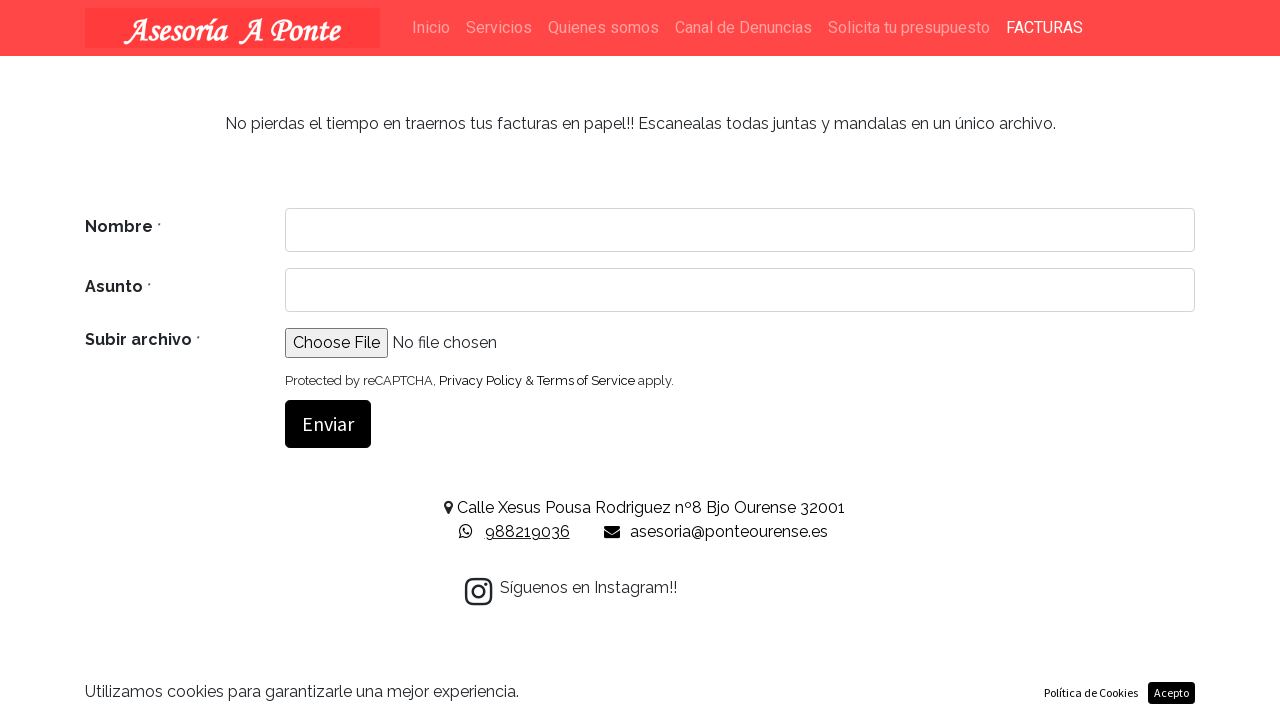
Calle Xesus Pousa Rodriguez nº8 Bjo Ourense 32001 (651, 507)
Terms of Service (586, 380)
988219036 (527, 531)
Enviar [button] (328, 423)
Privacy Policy (480, 380)
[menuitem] (431, 28)
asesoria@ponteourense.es (729, 531)
